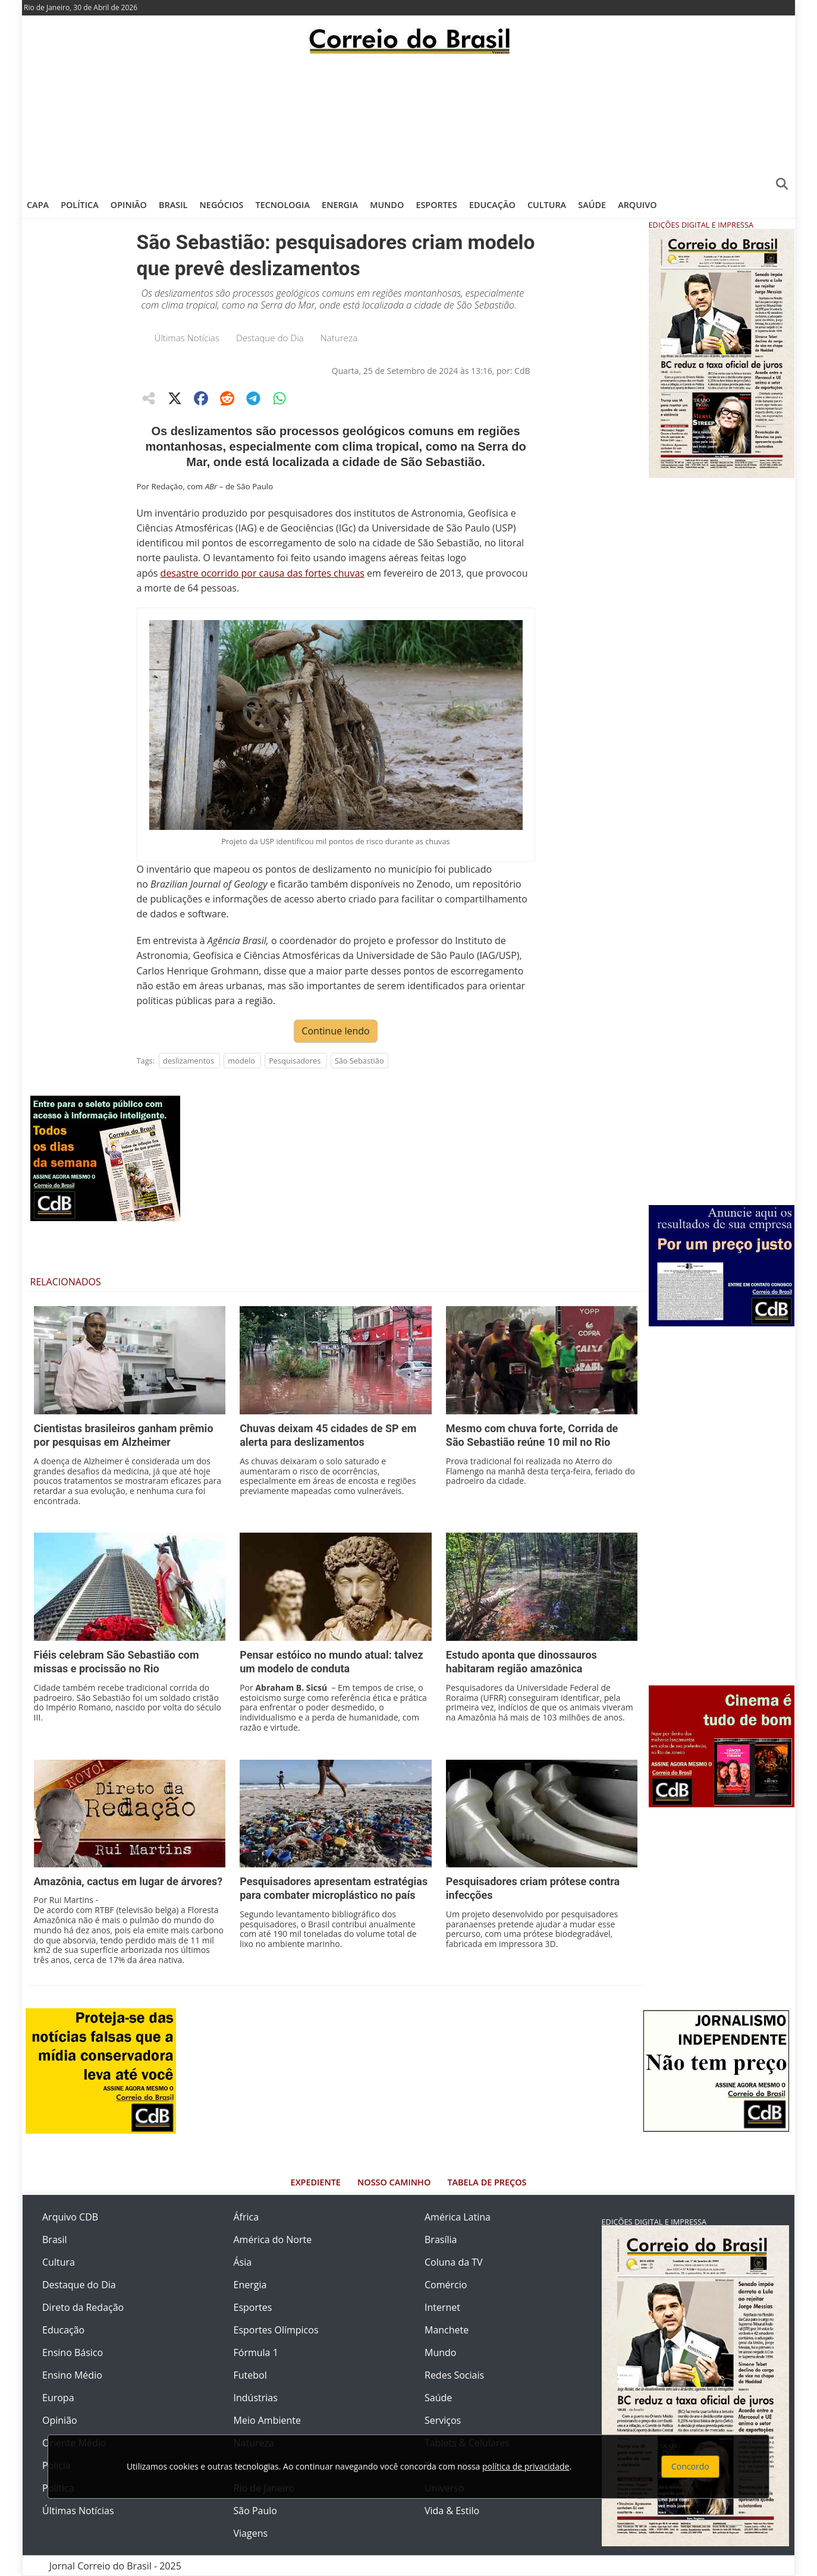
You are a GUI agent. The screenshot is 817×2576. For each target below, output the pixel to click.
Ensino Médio (72, 2375)
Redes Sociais (454, 2375)
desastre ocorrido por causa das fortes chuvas (262, 573)
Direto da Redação (83, 2307)
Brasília (441, 2239)
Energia (340, 204)
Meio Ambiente (267, 2420)
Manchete (447, 2329)
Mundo (387, 204)
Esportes (436, 204)
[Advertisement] (408, 121)
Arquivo (637, 204)
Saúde (592, 204)
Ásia (243, 2262)
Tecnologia (283, 204)
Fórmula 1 (256, 2352)
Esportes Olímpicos (276, 2329)
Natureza (338, 338)
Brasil (173, 204)
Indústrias (256, 2397)
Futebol (250, 2375)
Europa (58, 2397)
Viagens (251, 2533)
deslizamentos (188, 1060)
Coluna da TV (454, 2262)
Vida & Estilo (452, 2510)
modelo (241, 1060)
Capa (38, 204)
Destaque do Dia (270, 338)
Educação (492, 204)
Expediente (316, 2182)
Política (80, 204)
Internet (442, 2307)
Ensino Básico (72, 2352)
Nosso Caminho (394, 2182)
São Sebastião (359, 1060)
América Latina (458, 2216)
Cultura (546, 204)
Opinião (129, 204)
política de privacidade (525, 2466)
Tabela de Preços (486, 2182)
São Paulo (255, 2510)
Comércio (446, 2284)
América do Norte (273, 2239)
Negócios (222, 204)
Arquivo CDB (70, 2216)
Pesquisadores (294, 1060)
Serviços (443, 2420)
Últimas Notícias (187, 338)
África (246, 2216)
